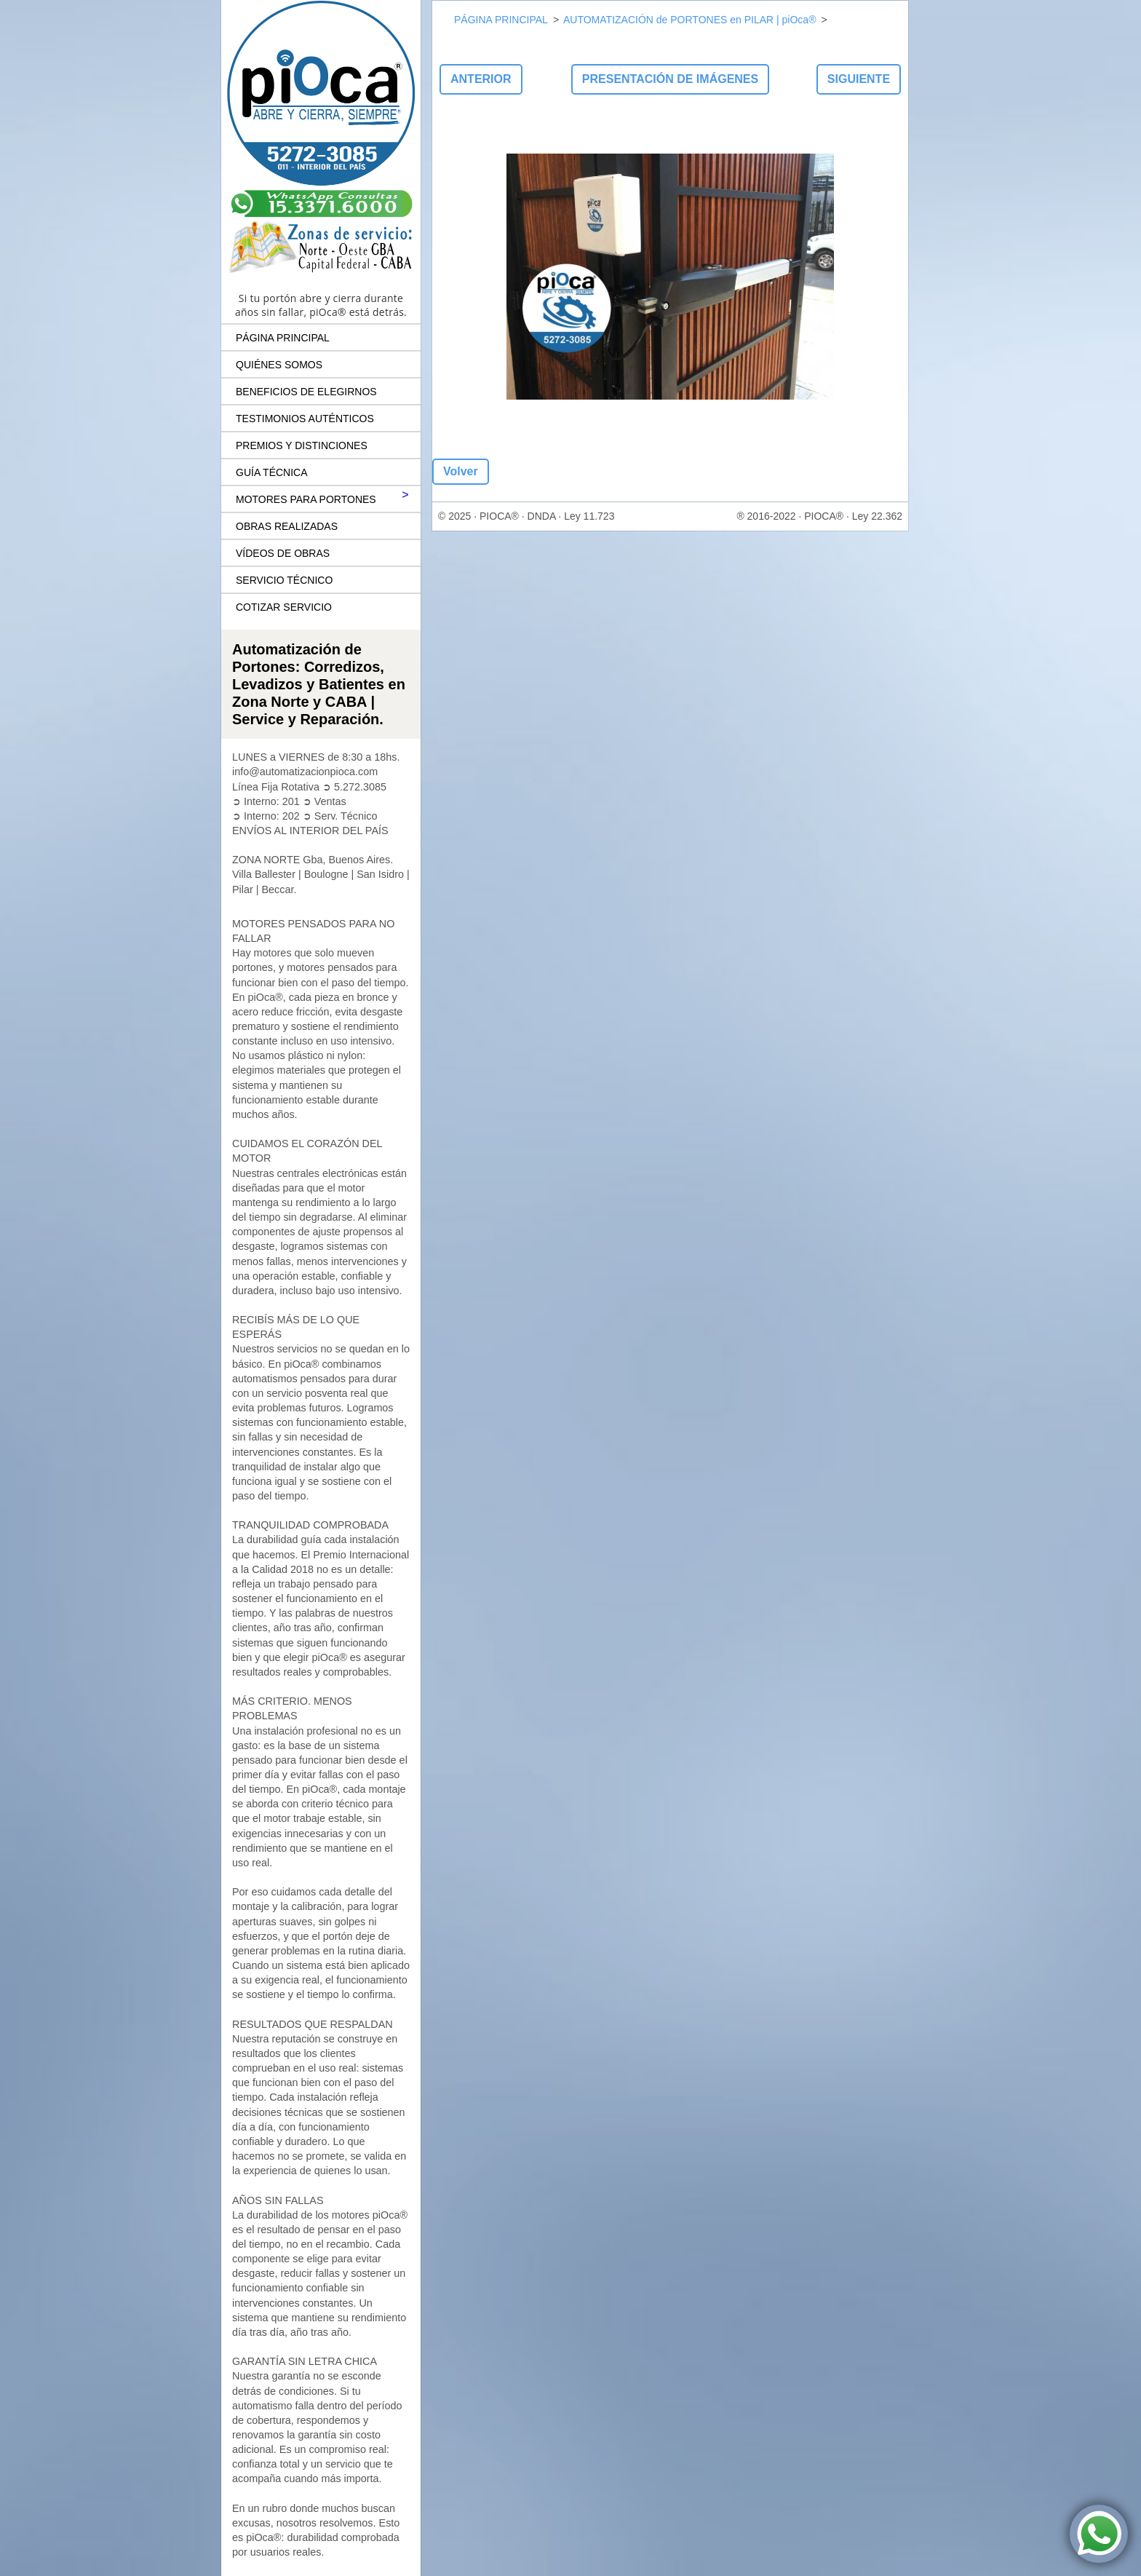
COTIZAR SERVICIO (284, 607)
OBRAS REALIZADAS (287, 526)
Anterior (481, 79)
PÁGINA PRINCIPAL (283, 338)
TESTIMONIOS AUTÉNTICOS (305, 418)
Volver (460, 471)
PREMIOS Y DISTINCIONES (301, 445)
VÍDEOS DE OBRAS (283, 553)
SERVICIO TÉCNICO (284, 580)
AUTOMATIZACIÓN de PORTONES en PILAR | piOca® (689, 19)
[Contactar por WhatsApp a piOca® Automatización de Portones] (1099, 2534)
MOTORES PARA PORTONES (306, 499)
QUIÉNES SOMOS (279, 364)
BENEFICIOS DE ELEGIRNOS (306, 391)
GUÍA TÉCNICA (272, 472)
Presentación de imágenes (670, 79)
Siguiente (858, 79)
